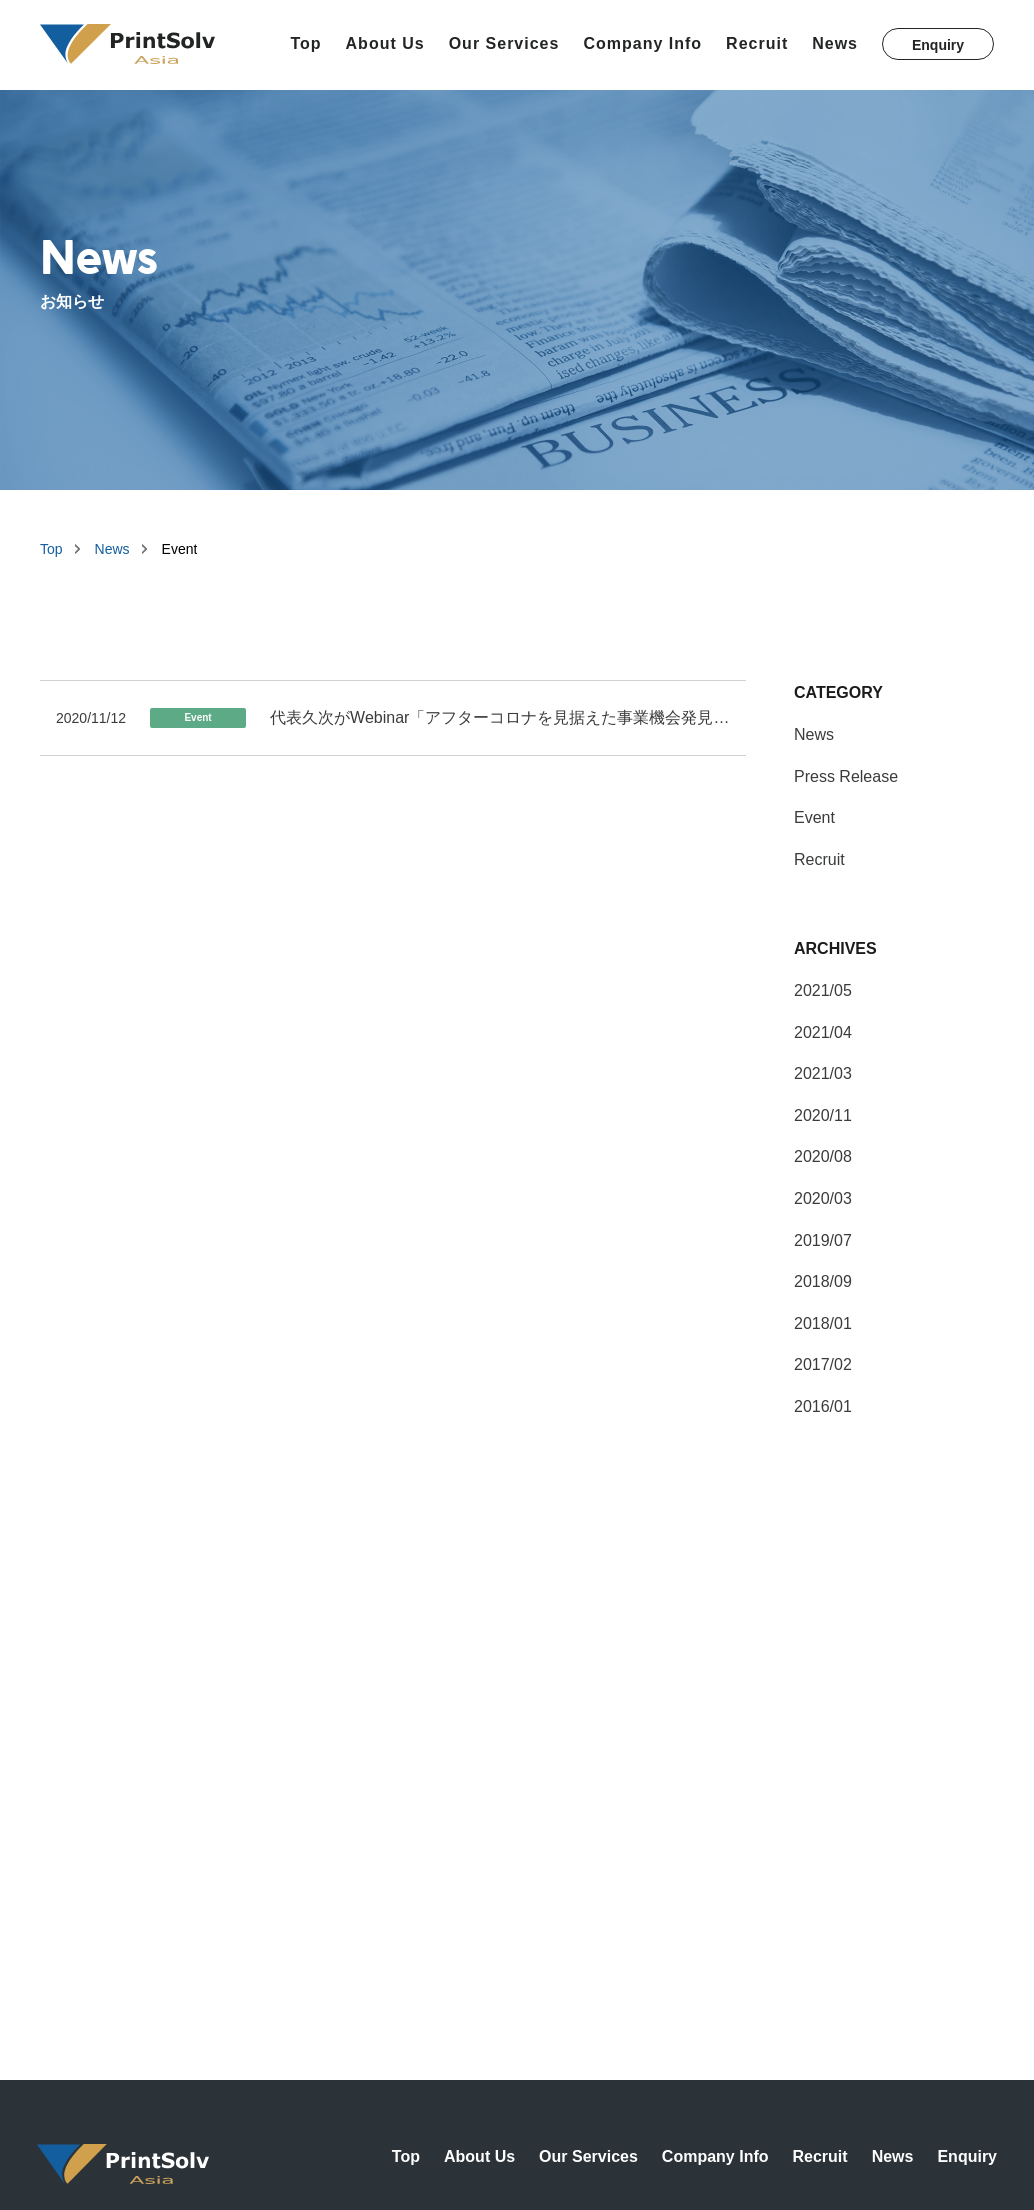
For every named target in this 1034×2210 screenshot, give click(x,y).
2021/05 (823, 990)
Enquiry (938, 45)
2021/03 (823, 1073)
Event (814, 817)
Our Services (504, 43)
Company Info (642, 43)
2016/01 (823, 1406)
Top (305, 43)
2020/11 (823, 1115)
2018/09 (823, 1281)
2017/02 (823, 1364)
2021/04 (823, 1032)
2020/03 (823, 1198)
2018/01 (823, 1323)
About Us (385, 43)
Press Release (846, 776)
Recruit (757, 43)
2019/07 (823, 1240)
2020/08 (823, 1156)
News (835, 43)
